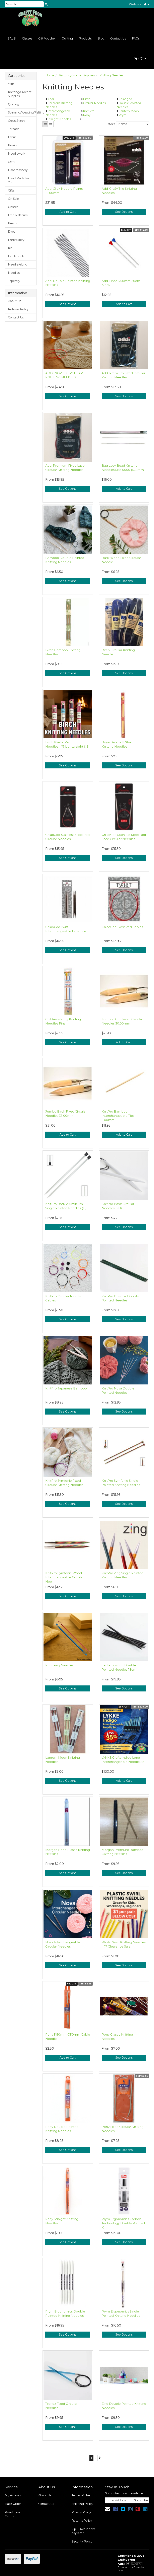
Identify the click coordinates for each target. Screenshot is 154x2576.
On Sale (13, 199)
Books (12, 145)
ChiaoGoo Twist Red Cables (122, 927)
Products (85, 38)
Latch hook (16, 256)
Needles (14, 273)
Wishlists (135, 4)
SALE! (12, 38)
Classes (27, 38)
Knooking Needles (59, 1665)
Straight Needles (59, 119)
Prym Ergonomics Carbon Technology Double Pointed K (123, 2223)
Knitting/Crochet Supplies (19, 94)
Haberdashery (18, 170)
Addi (51, 99)
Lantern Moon (129, 111)
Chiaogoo (125, 99)
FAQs (136, 38)
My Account (13, 2495)
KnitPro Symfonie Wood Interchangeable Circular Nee (64, 1577)
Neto (120, 2570)
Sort (110, 124)
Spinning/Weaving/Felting (22, 112)
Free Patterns (17, 215)
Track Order (13, 2504)
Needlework (16, 153)
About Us (14, 301)
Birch (86, 99)
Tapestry (14, 281)
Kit (10, 248)
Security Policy (82, 2541)
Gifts (11, 190)
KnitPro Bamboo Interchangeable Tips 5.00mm (118, 1116)
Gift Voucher (47, 38)
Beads (12, 223)
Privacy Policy (81, 2512)
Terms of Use (81, 2495)
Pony (86, 115)
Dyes (11, 231)
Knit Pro (88, 111)
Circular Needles (94, 103)
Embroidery (16, 240)
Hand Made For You (19, 180)
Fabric (12, 137)
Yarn (11, 84)
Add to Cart (68, 212)
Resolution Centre (12, 2514)
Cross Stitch (16, 121)
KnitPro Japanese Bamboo (66, 1388)
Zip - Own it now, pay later (83, 2531)
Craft (11, 162)
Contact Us (118, 38)
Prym (123, 115)
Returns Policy (18, 309)
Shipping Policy (82, 2504)
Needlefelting (17, 264)
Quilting (67, 38)
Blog (101, 38)
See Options (124, 212)
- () (140, 58)
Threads (13, 129)
